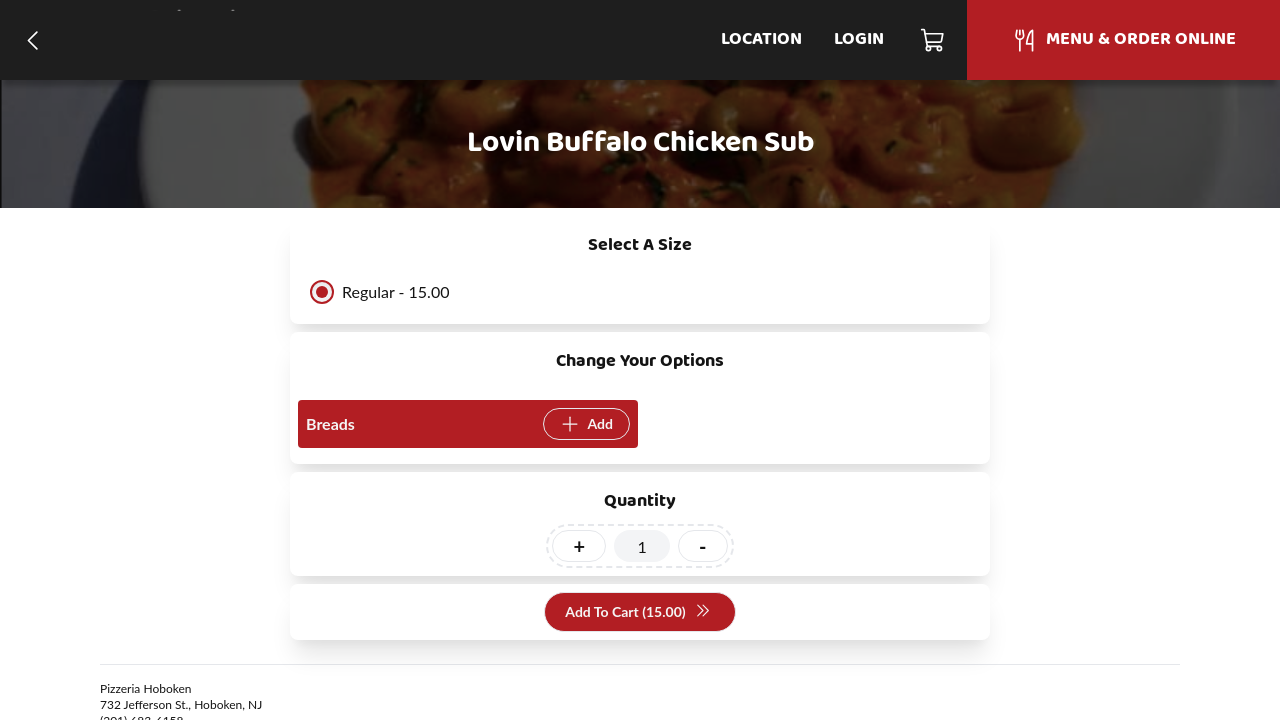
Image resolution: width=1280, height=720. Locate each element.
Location (761, 39)
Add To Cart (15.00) (637, 612)
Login (859, 39)
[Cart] (933, 40)
